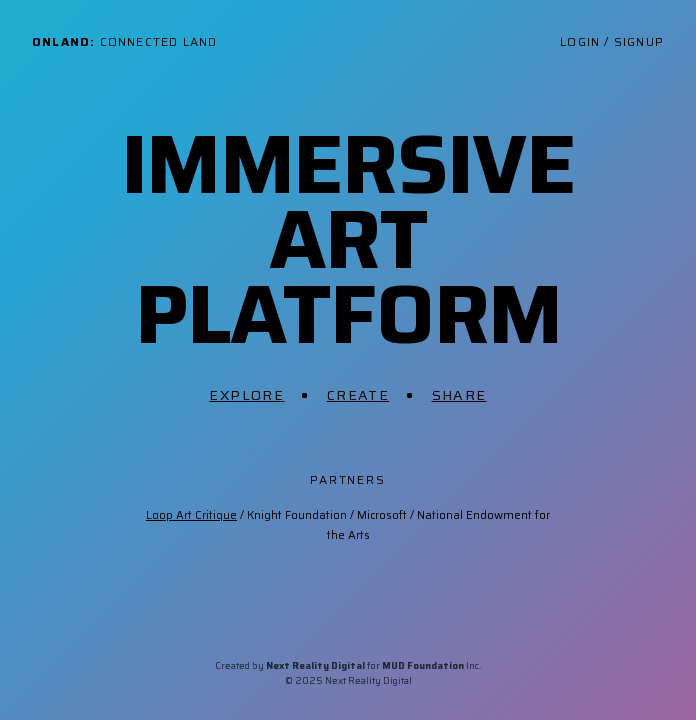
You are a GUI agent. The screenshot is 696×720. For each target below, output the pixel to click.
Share (459, 395)
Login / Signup (612, 41)
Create (358, 395)
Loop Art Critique (191, 515)
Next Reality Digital (315, 665)
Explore (246, 395)
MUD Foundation (423, 665)
